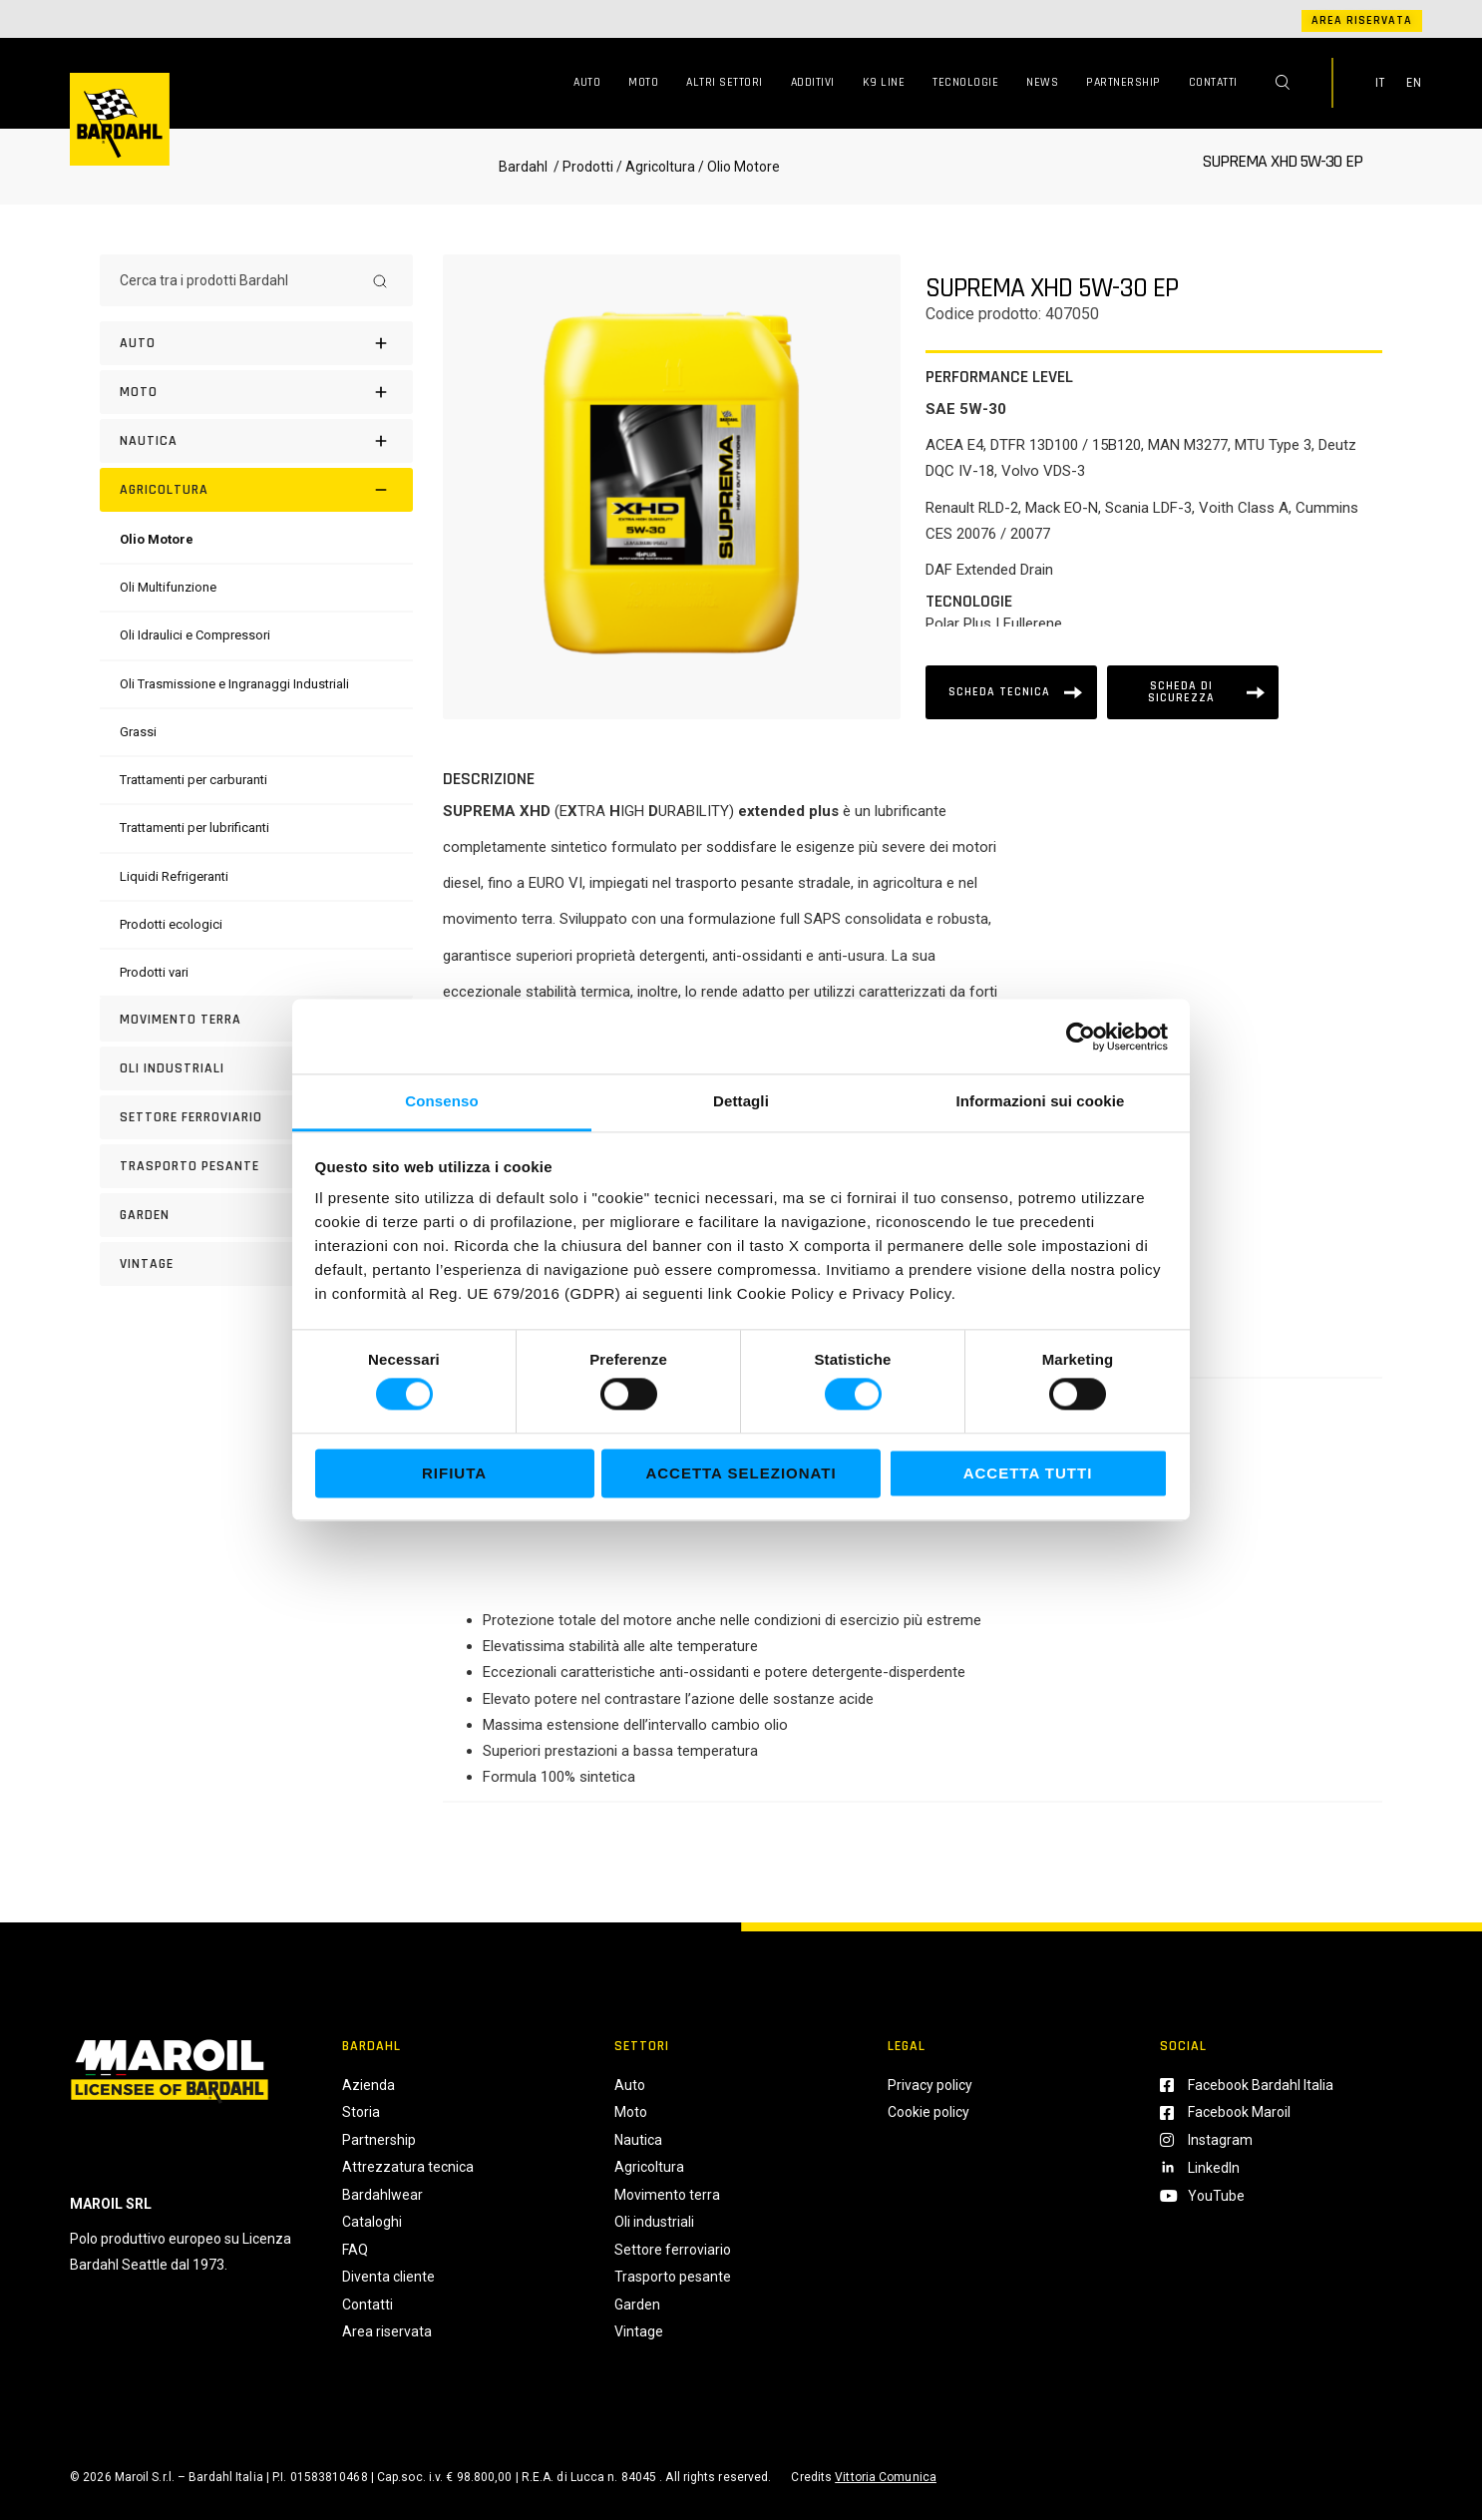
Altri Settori (724, 82)
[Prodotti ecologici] (171, 924)
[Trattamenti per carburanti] (193, 779)
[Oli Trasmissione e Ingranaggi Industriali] (234, 683)
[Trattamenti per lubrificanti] (194, 827)
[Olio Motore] (156, 539)
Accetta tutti (1028, 1473)
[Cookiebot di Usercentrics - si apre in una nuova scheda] (1080, 1036)
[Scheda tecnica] (1011, 692)
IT (1380, 83)
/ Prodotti (582, 167)
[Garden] (256, 1215)
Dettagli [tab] (741, 1100)
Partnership (1123, 82)
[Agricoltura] (256, 490)
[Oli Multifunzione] (168, 587)
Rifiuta (454, 1473)
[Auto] (256, 343)
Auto (586, 82)
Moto (643, 82)
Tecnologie (965, 82)
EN (1414, 83)
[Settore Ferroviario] (256, 1117)
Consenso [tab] (441, 1100)
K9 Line (884, 82)
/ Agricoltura (655, 167)
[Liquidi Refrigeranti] (174, 876)
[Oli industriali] (256, 1068)
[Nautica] (256, 441)
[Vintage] (256, 1264)
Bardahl (523, 167)
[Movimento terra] (256, 1020)
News (1042, 82)
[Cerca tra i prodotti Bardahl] (238, 280)
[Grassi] (138, 731)
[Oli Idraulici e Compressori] (195, 635)
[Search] (380, 280)
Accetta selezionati (740, 1473)
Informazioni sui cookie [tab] (1040, 1100)
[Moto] (256, 392)
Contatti (1213, 82)
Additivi (813, 82)
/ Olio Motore (737, 167)
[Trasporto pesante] (256, 1166)
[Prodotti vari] (154, 972)
